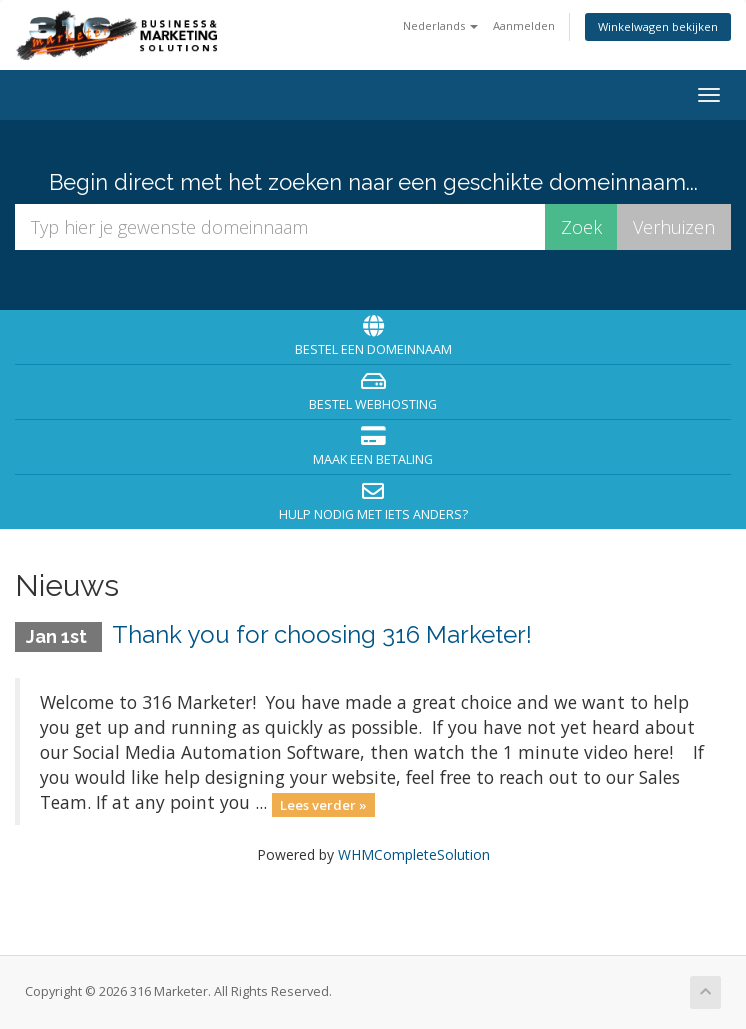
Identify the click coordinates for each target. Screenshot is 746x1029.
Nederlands (440, 25)
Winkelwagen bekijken (658, 26)
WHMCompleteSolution (414, 854)
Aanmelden (524, 25)
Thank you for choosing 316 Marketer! (322, 634)
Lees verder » (323, 804)
